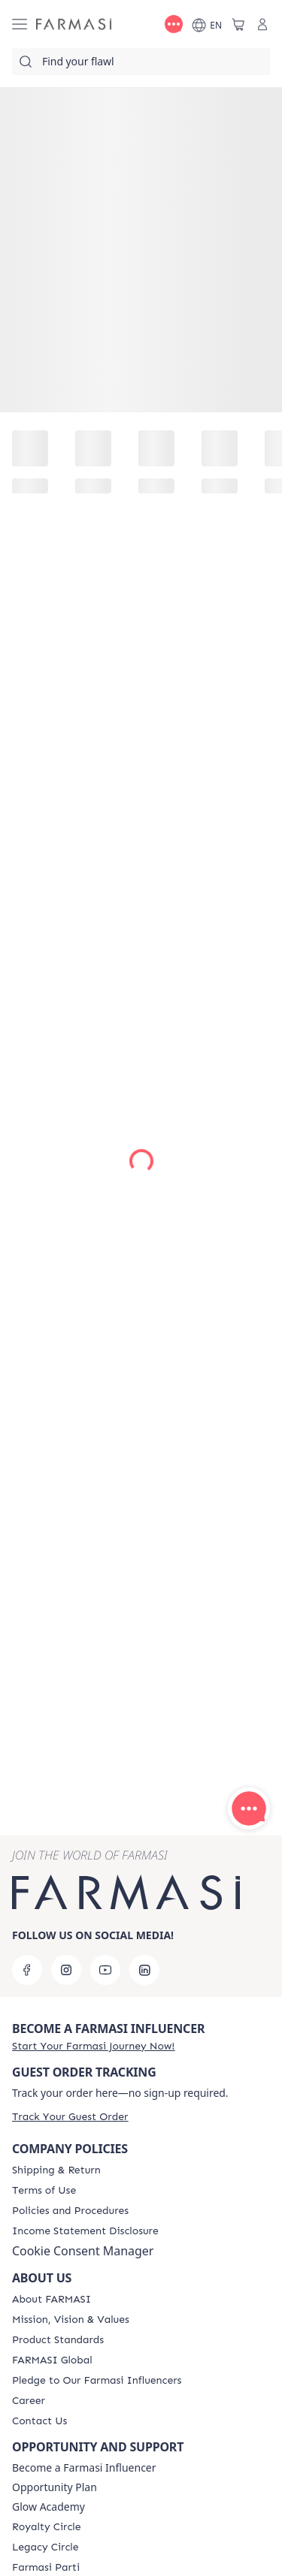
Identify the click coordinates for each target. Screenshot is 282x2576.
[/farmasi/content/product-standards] (58, 2340)
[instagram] (66, 1970)
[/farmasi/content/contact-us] (39, 2421)
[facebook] (27, 1970)
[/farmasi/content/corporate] (52, 2360)
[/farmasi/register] (93, 2046)
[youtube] (105, 1970)
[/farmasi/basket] (238, 24)
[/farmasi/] (73, 24)
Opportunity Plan (54, 2487)
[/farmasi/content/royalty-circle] (46, 2527)
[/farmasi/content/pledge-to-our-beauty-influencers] (96, 2381)
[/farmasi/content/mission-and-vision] (70, 2320)
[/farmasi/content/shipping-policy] (56, 2170)
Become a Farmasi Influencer (84, 2468)
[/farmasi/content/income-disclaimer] (85, 2231)
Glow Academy (48, 2507)
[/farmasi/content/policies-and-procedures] (70, 2211)
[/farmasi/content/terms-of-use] (44, 2191)
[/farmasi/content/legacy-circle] (45, 2547)
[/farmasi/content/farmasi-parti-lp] (46, 2568)
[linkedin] (144, 1970)
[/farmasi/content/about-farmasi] (51, 2300)
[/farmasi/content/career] (28, 2401)
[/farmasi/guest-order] (70, 2116)
